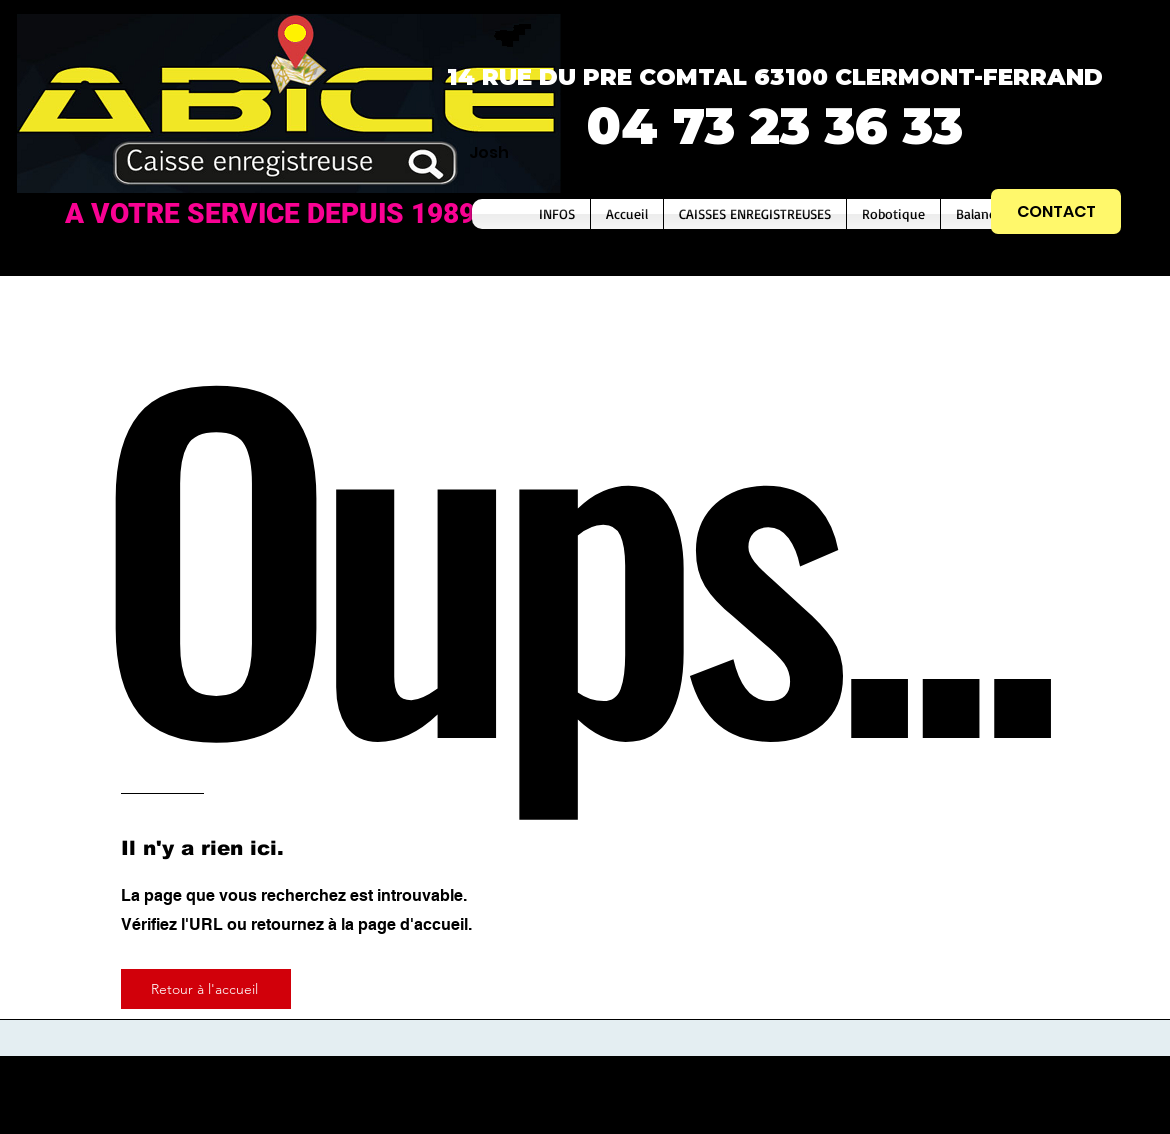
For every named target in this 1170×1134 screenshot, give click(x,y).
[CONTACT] (1056, 211)
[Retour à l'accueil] (206, 989)
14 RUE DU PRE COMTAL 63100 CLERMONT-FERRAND (775, 77)
